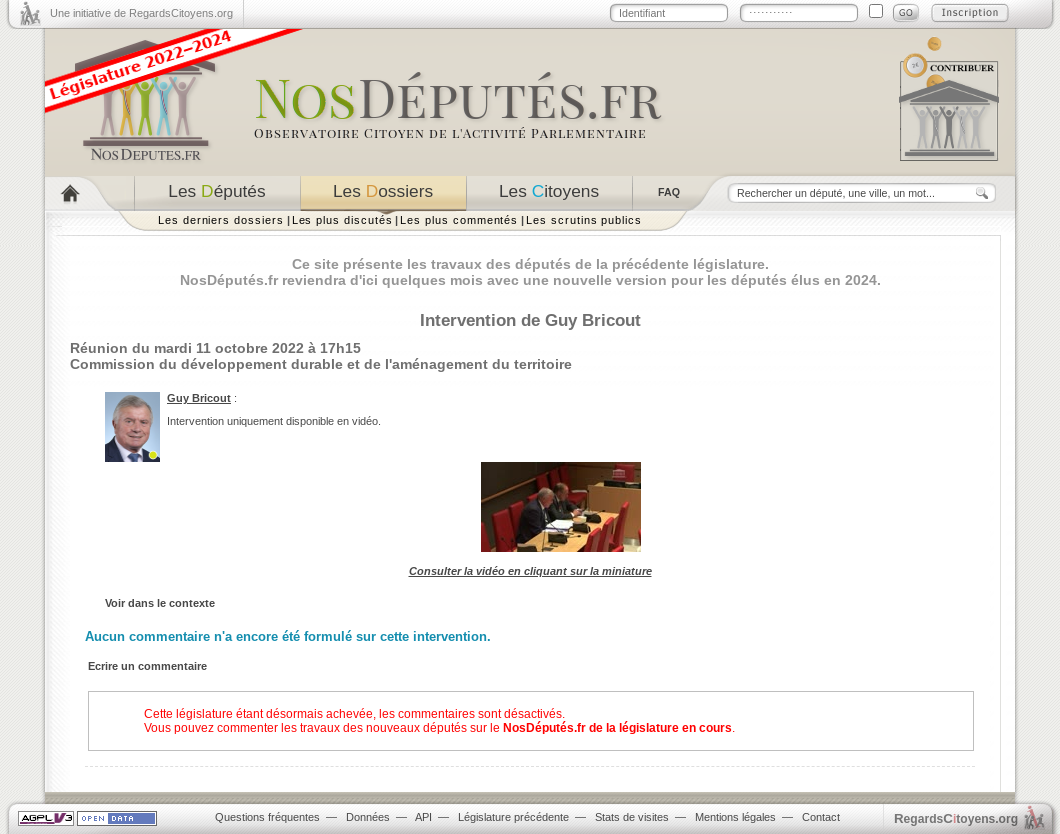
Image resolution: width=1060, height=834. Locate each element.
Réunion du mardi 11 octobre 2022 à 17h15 (215, 348)
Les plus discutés (342, 220)
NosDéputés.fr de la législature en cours (617, 728)
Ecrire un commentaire (147, 666)
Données (368, 817)
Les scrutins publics (584, 220)
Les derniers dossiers (221, 220)
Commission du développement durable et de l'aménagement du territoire (321, 364)
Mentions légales (735, 817)
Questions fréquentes (267, 817)
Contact (821, 817)
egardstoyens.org (956, 818)
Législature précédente (513, 817)
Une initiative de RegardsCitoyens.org (141, 13)
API (423, 817)
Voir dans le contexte (160, 603)
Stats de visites (632, 817)
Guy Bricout (199, 398)
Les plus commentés (459, 220)
